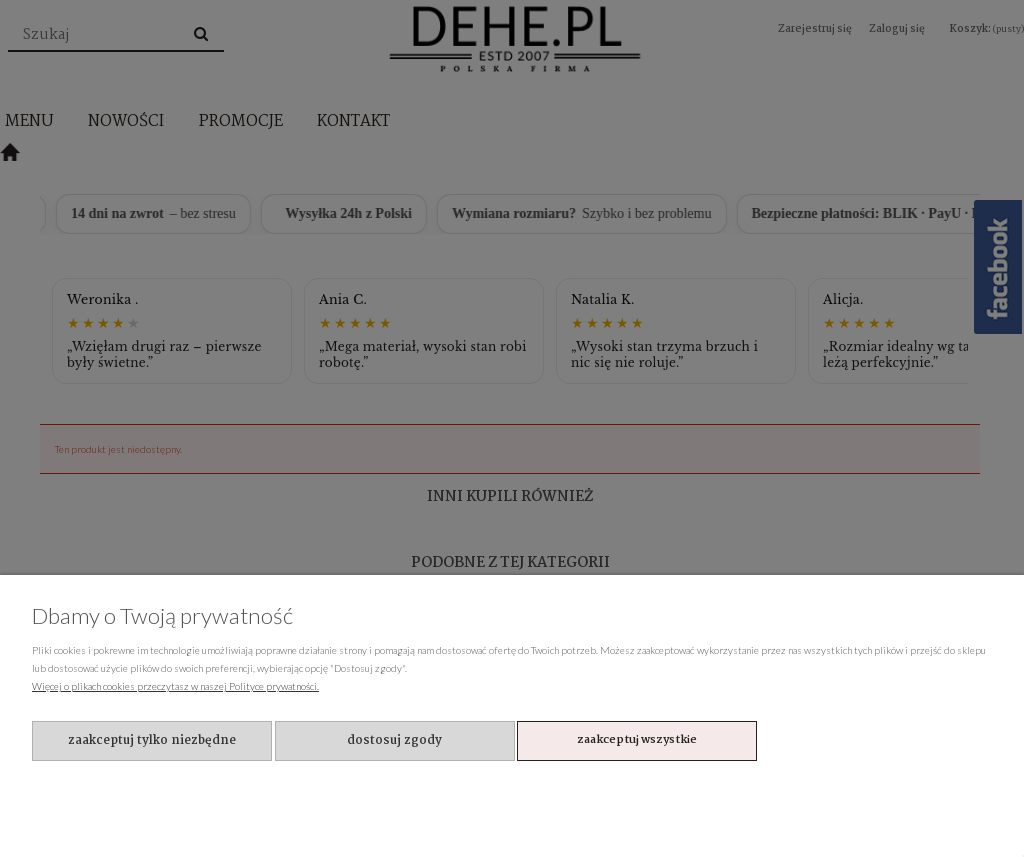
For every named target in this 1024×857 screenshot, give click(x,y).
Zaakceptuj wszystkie (637, 740)
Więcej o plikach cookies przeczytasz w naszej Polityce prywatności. (175, 686)
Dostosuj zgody (394, 740)
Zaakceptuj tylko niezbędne (152, 740)
